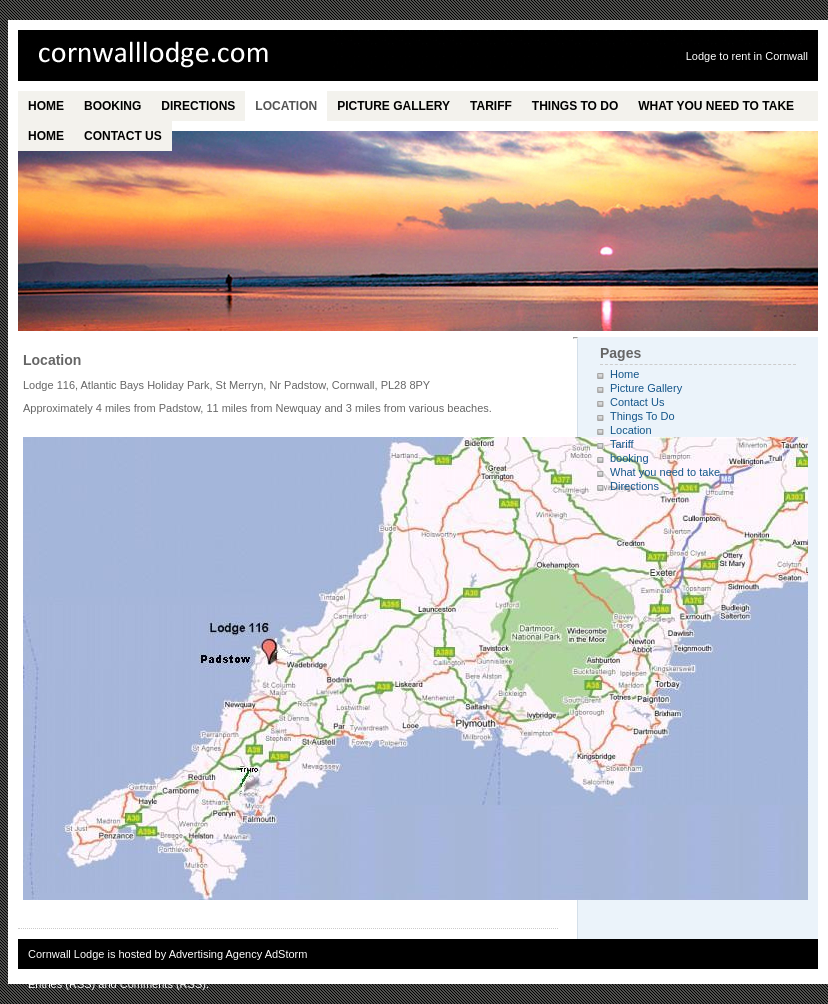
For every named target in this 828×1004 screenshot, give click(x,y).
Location (286, 106)
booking (112, 106)
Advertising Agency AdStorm (238, 954)
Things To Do (575, 106)
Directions (198, 106)
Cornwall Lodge (178, 55)
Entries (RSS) (61, 984)
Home (46, 106)
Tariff (491, 106)
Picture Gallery (393, 106)
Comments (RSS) (163, 984)
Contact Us (123, 136)
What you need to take (716, 106)
